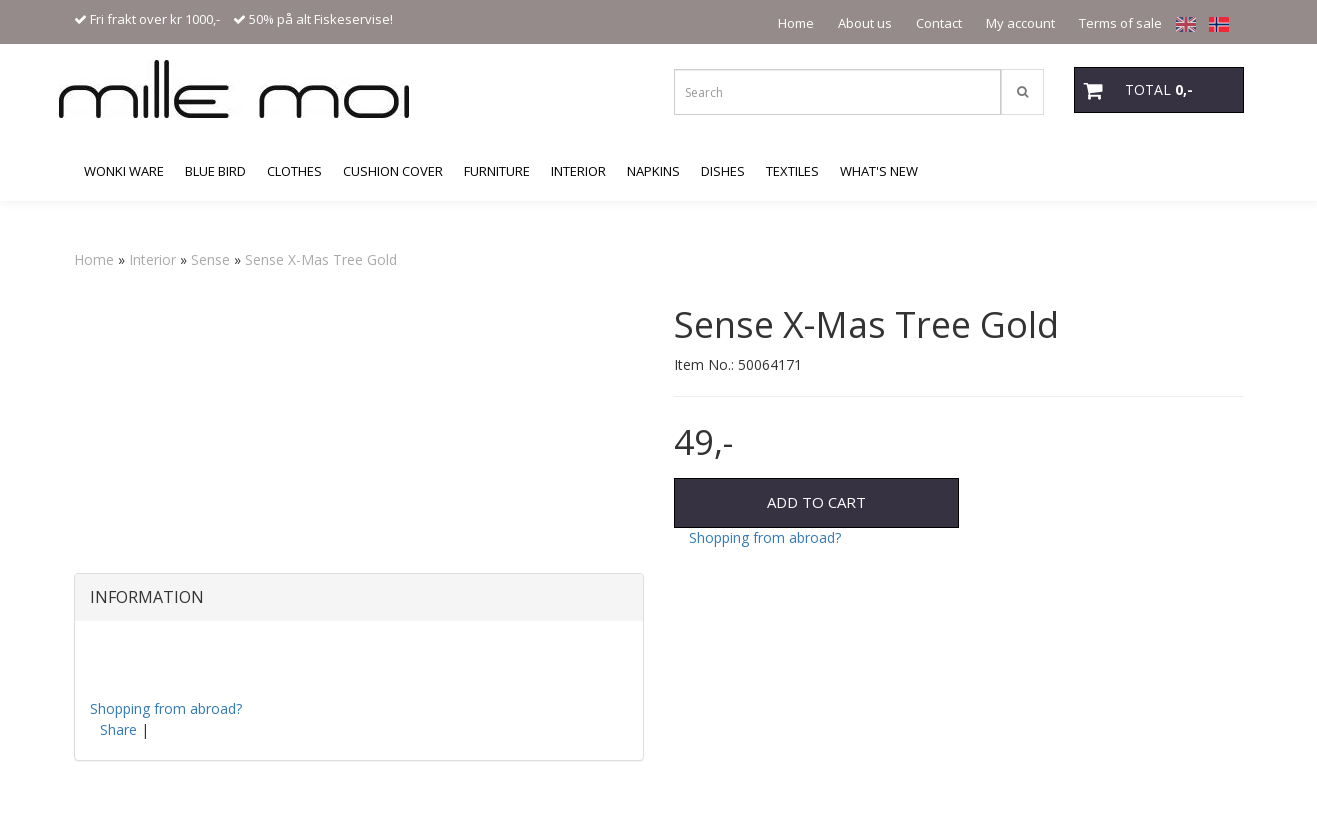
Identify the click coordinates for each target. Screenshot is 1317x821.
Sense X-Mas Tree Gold (321, 259)
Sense (210, 259)
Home (796, 23)
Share (118, 729)
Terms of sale (1120, 23)
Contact (939, 23)
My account (1020, 23)
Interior (152, 259)
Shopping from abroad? (765, 537)
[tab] (359, 598)
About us (865, 23)
